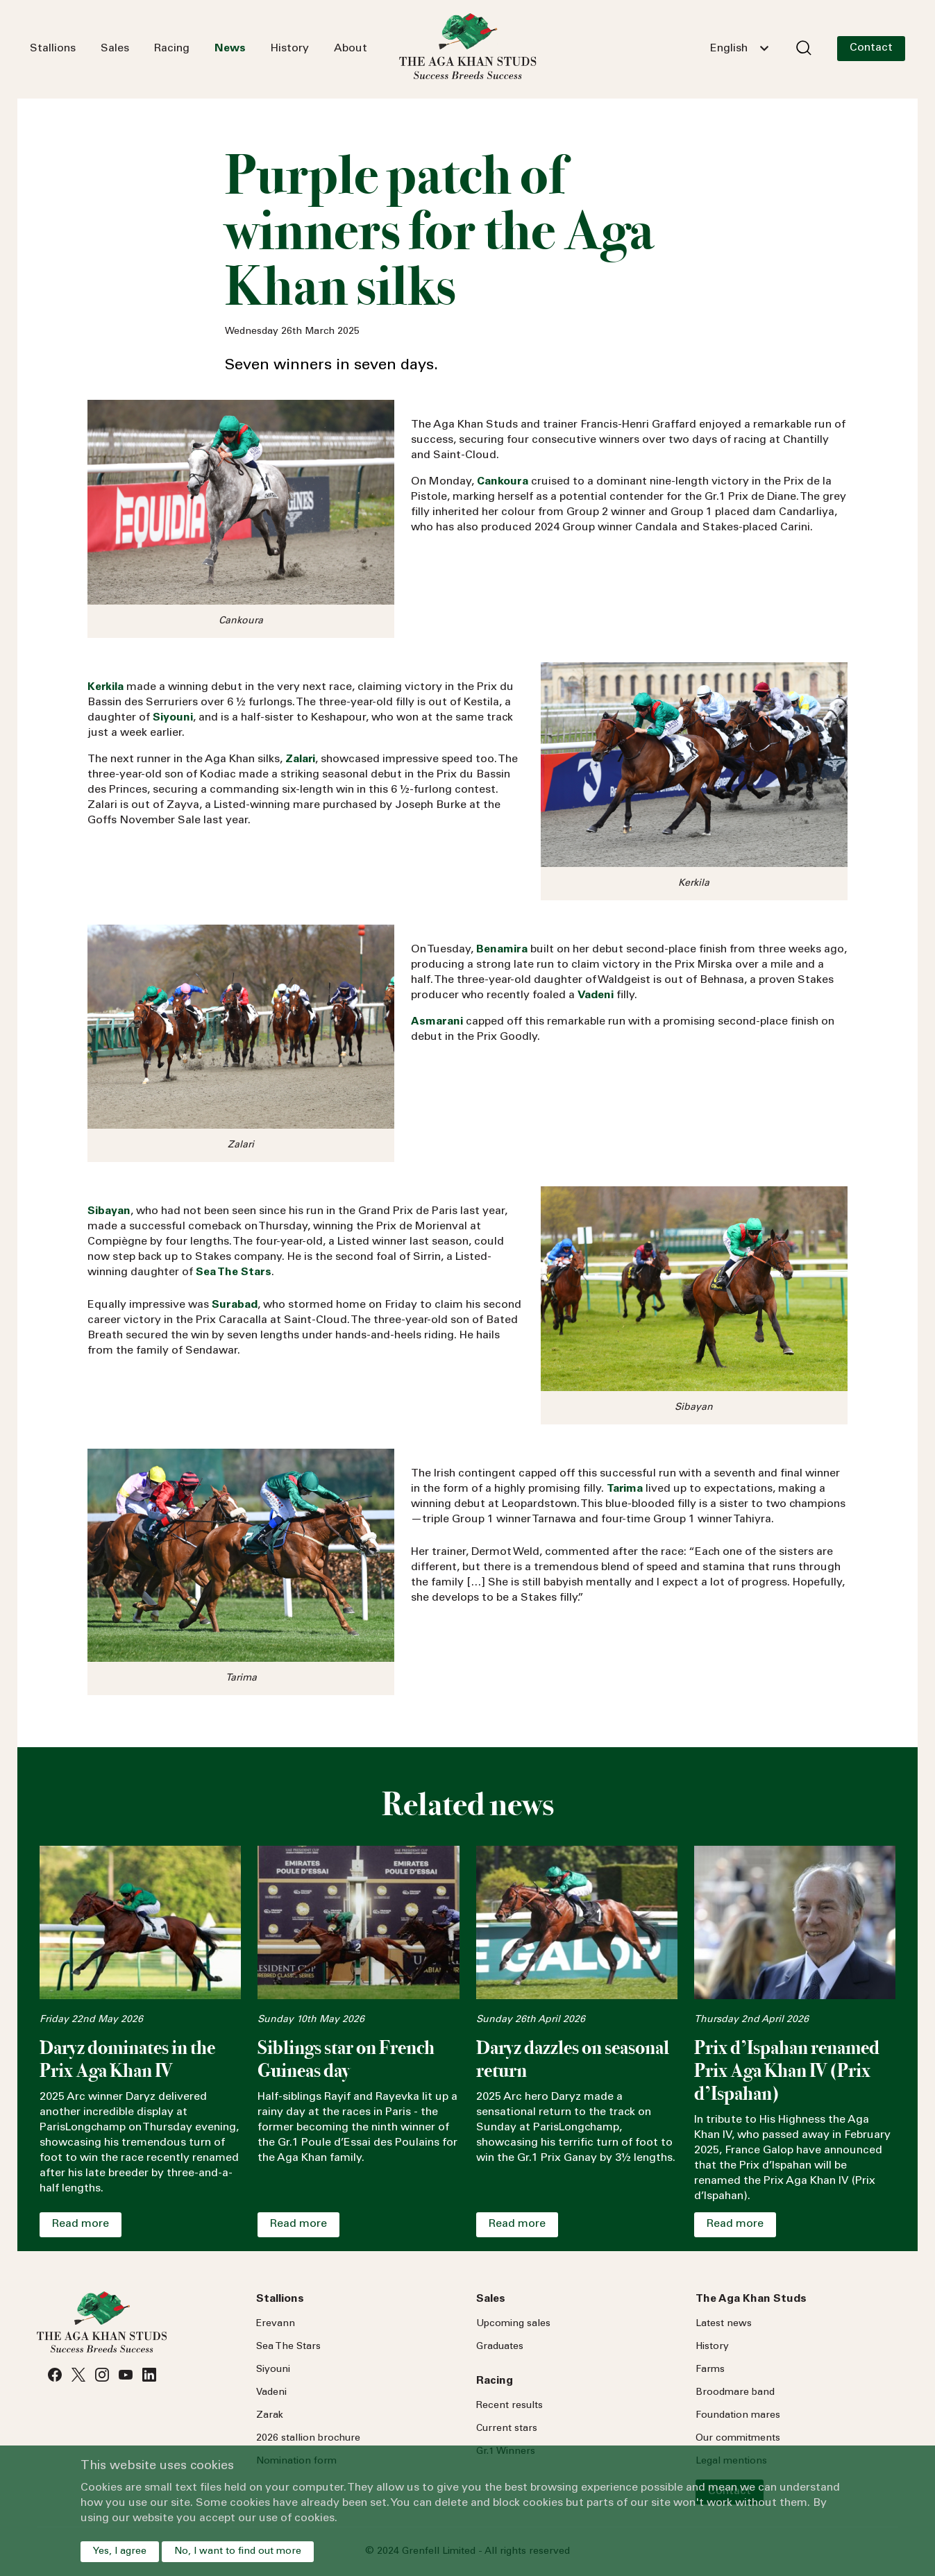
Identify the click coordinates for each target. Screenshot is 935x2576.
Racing (171, 48)
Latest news (724, 2324)
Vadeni (271, 2393)
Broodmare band (735, 2393)
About (350, 48)
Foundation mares (738, 2416)
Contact (871, 47)
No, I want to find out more (237, 2552)
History (290, 48)
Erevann (275, 2324)
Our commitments (738, 2438)
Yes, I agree (119, 2552)
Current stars (506, 2429)
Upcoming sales (513, 2324)
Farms (710, 2370)
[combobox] (739, 48)
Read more (80, 2224)
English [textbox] (729, 48)
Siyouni (273, 2370)
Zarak (269, 2416)
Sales (115, 48)
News (230, 48)
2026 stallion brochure (308, 2438)
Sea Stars (288, 2347)
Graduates (499, 2347)
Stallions (53, 48)
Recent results (509, 2406)
